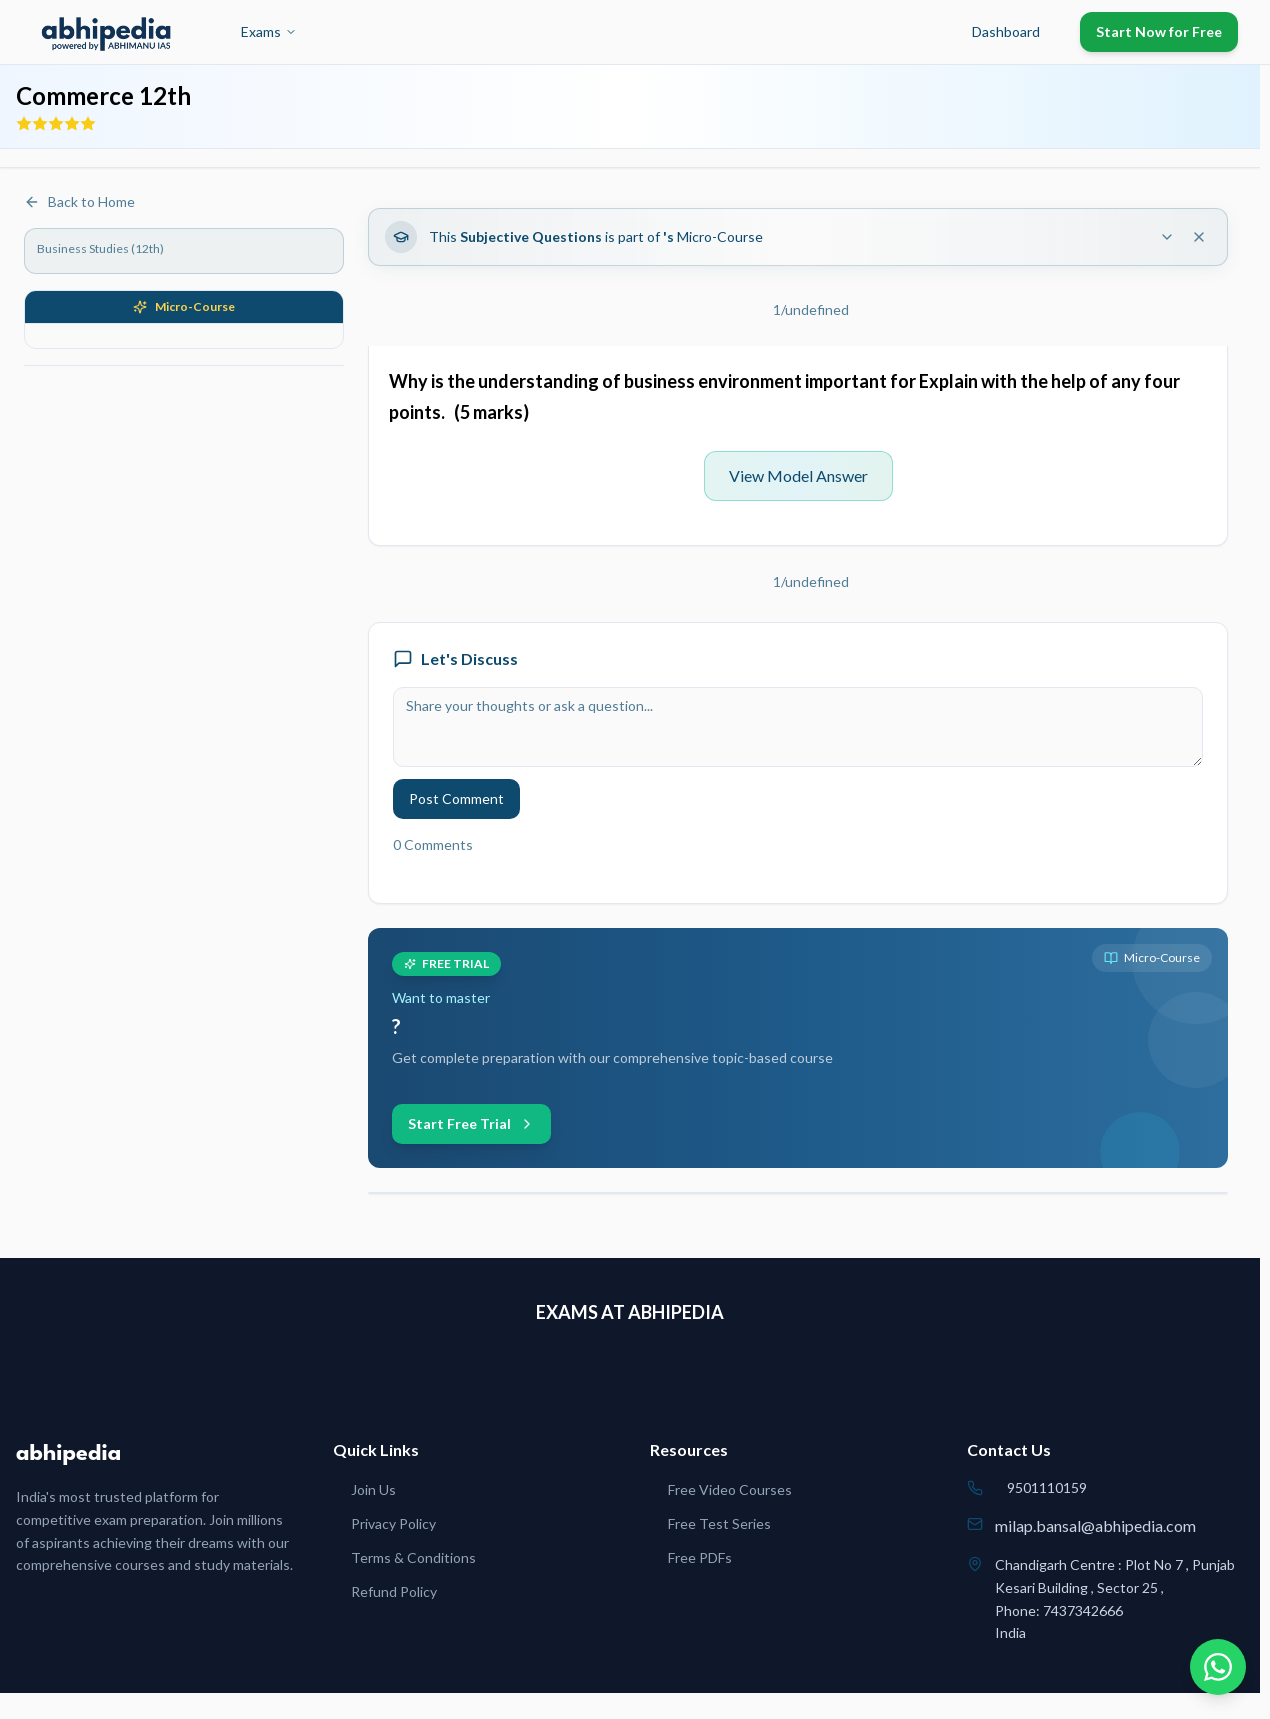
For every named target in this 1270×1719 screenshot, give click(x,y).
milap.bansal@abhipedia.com (1095, 1525)
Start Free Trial (471, 1123)
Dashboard (1006, 31)
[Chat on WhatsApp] (1218, 1667)
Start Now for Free (1159, 31)
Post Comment (456, 798)
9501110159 (1047, 1487)
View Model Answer (798, 475)
